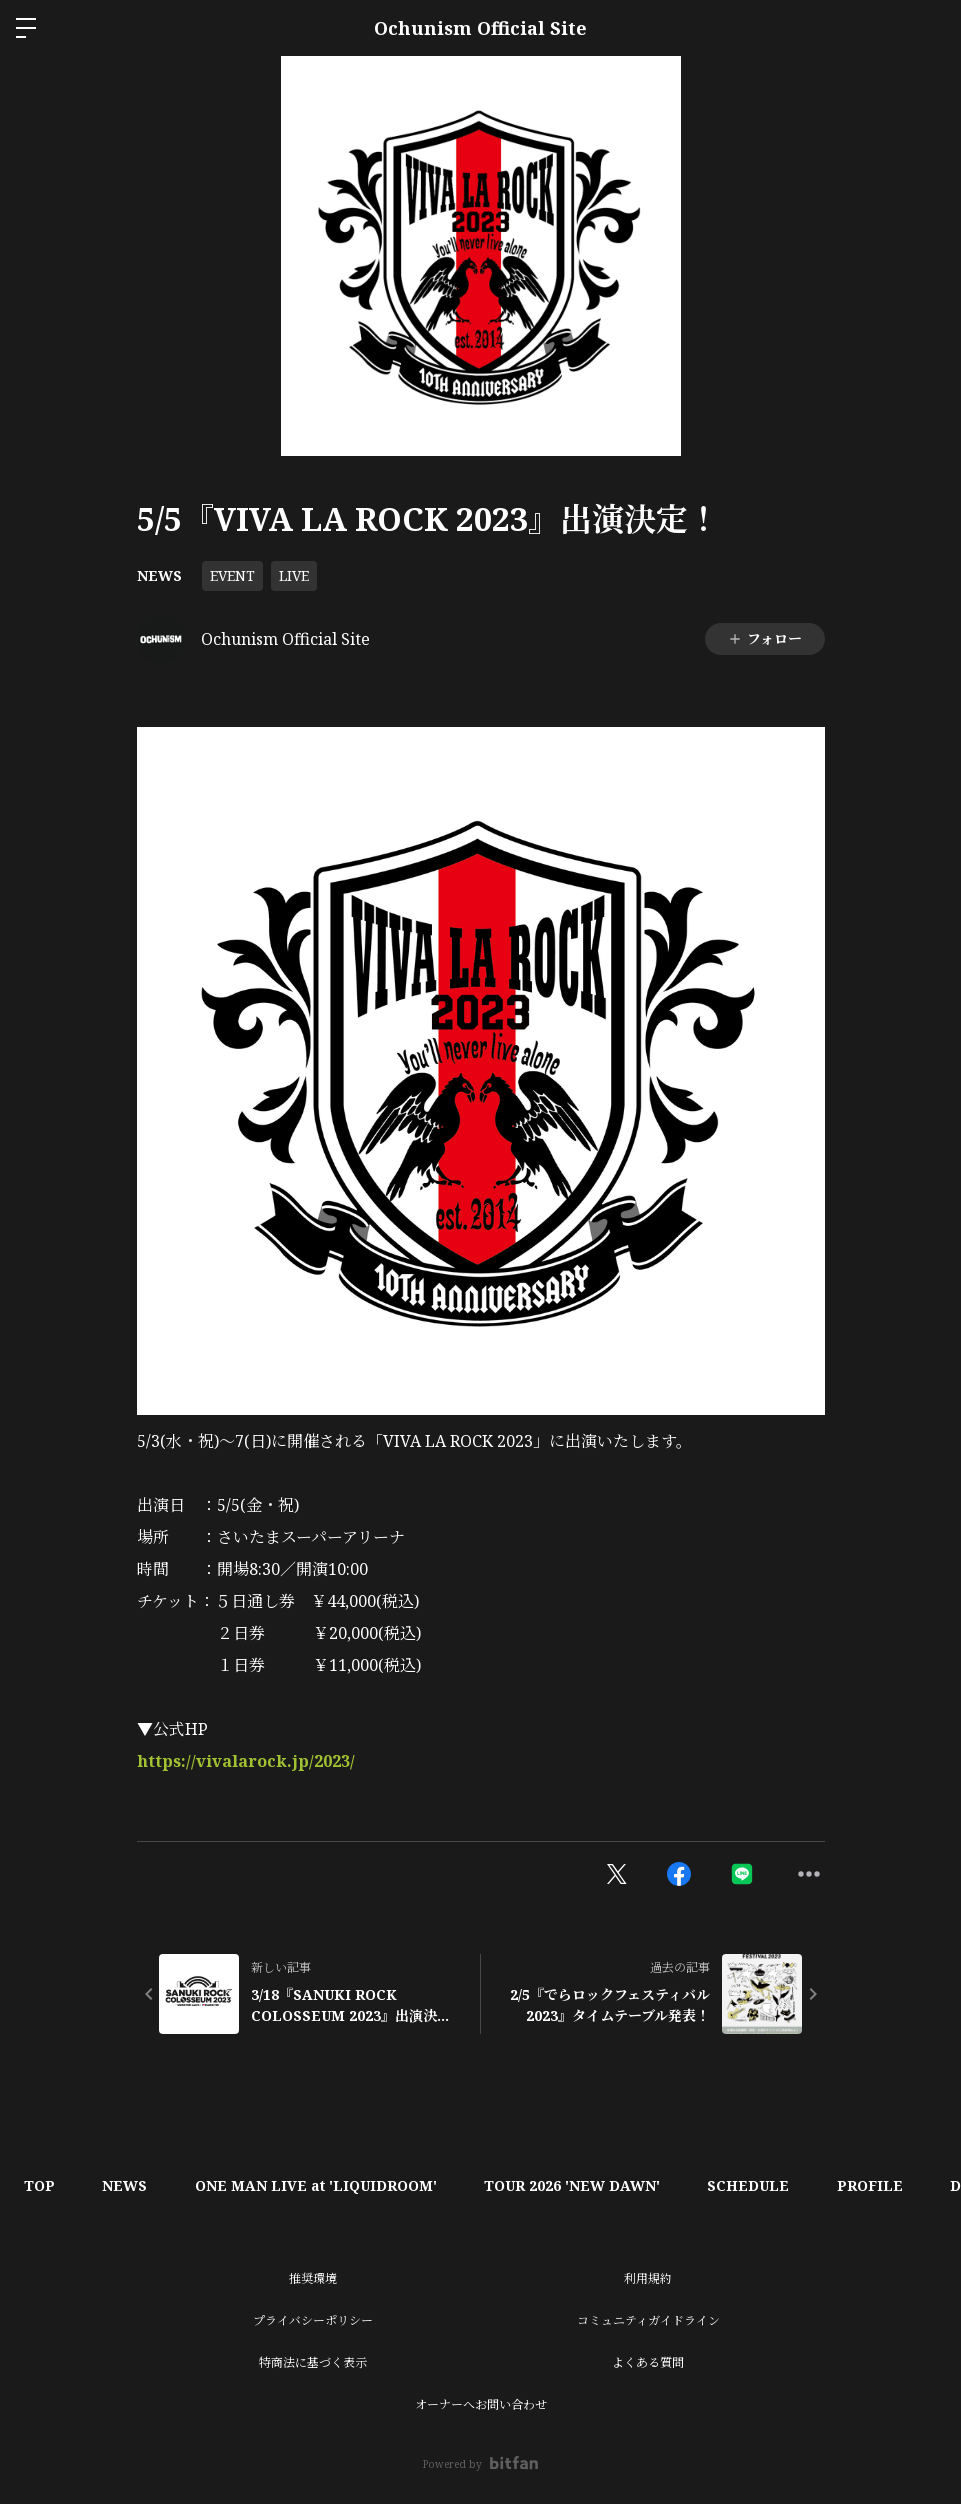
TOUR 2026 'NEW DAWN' (581, 2185)
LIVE (294, 575)
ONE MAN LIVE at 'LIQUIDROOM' (322, 2185)
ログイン (929, 28)
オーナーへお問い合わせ (481, 2404)
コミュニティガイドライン (648, 2320)
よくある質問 (648, 2362)
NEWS (159, 575)
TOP (40, 2185)
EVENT (232, 575)
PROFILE (884, 2185)
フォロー (764, 638)
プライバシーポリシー (313, 2320)
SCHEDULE (760, 2185)
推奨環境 (313, 2278)
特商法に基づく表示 (313, 2362)
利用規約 (648, 2278)
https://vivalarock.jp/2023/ (246, 1761)
